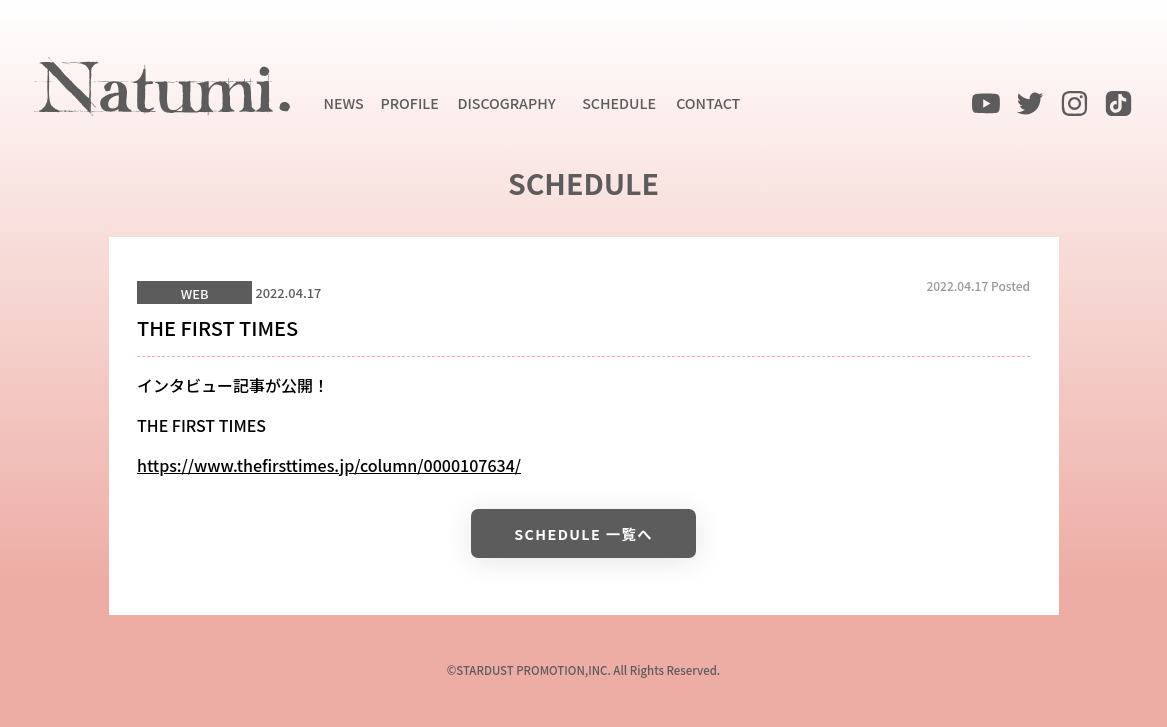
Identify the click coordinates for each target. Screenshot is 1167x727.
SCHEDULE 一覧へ (583, 533)
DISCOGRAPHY (506, 102)
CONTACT (708, 102)
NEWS (344, 102)
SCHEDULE (619, 102)
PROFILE (410, 102)
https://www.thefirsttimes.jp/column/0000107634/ (329, 465)
